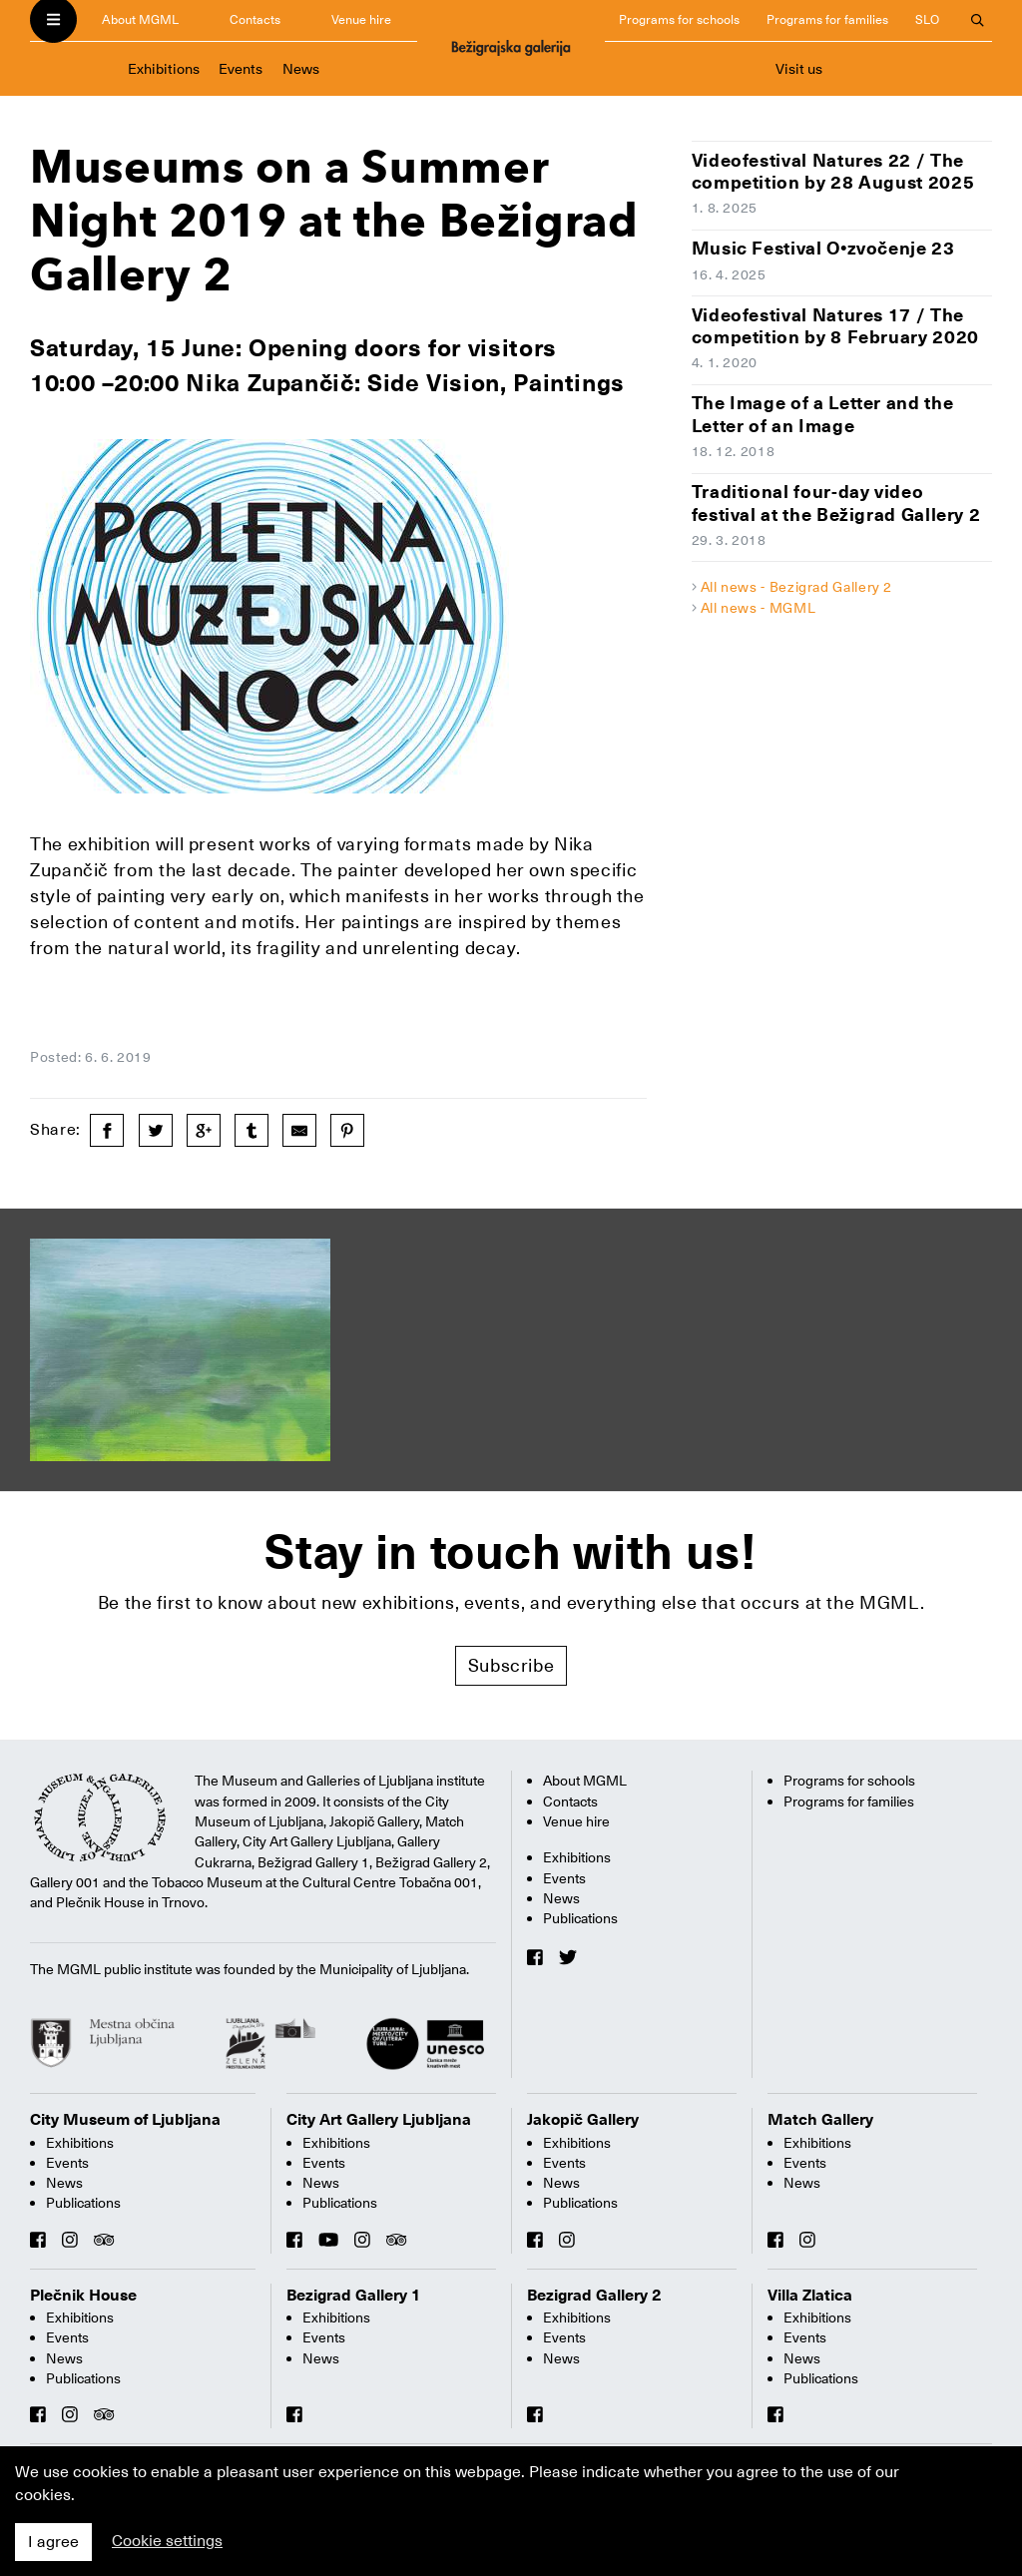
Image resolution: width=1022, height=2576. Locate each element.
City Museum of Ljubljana (125, 2120)
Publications (580, 1918)
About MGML (140, 19)
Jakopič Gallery (583, 2120)
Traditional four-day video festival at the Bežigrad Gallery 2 (836, 503)
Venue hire (361, 19)
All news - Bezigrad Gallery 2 (797, 587)
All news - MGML (758, 608)
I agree (53, 2542)
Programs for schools (679, 19)
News (300, 69)
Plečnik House (83, 2296)
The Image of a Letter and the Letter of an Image (823, 414)
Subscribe (511, 1665)
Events (240, 69)
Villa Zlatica (809, 2296)
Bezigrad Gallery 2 (594, 2296)
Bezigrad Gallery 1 (353, 2296)
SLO (927, 19)
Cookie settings (167, 2541)
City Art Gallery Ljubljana (378, 2120)
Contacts (255, 19)
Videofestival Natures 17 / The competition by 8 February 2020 (835, 326)
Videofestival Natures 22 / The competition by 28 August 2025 (833, 172)
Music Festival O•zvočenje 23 (823, 248)
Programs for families (827, 19)
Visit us (798, 69)
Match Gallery (820, 2120)
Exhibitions (164, 69)
